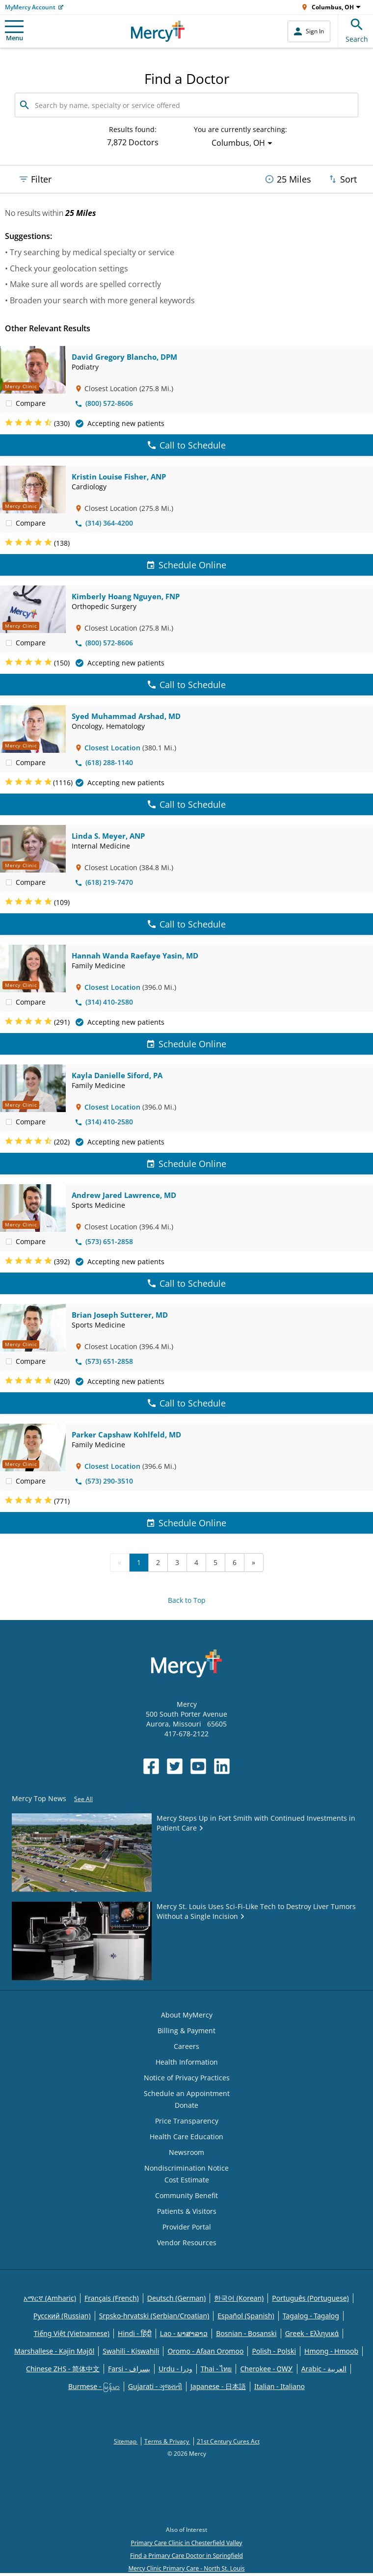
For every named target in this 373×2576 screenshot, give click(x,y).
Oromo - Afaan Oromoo (205, 2351)
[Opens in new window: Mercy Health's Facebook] (151, 1766)
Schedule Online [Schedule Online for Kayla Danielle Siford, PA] (186, 1163)
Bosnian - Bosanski (246, 2333)
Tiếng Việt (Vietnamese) (71, 2333)
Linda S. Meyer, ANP (108, 836)
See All (83, 1799)
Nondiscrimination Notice (186, 2168)
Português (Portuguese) (310, 2298)
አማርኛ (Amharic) (50, 2298)
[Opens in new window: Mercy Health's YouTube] (198, 1766)
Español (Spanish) (245, 2315)
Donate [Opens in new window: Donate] (186, 2105)
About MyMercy (187, 2014)
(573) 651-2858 (104, 1241)
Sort (342, 179)
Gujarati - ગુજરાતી (155, 2386)
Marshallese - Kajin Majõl (54, 2351)
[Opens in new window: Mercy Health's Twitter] (175, 1766)
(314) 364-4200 (104, 523)
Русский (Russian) (62, 2315)
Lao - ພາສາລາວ (184, 2333)
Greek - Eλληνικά (312, 2333)
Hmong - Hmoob (331, 2351)
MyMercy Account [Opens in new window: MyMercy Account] (30, 7)
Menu (14, 31)
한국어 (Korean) (239, 2298)
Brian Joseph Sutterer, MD (120, 1315)
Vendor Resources (186, 2242)
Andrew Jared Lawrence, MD (124, 1195)
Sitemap (126, 2441)
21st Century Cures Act (228, 2441)
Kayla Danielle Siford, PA (117, 1075)
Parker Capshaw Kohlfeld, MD (126, 1434)
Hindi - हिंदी (135, 2333)
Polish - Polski (274, 2351)
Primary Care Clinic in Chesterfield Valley (186, 2543)
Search (357, 29)
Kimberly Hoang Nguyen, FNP (126, 596)
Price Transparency (186, 2120)
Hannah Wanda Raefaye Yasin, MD (135, 955)
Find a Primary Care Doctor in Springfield (186, 2555)
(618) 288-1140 (104, 762)
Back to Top (187, 1600)
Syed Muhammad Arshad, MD (126, 716)
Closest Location (112, 747)
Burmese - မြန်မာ (94, 2386)
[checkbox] (9, 403)
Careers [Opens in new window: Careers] (186, 2046)
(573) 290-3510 (104, 1481)
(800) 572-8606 (104, 403)
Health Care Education (186, 2136)
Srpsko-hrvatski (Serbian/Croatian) (154, 2315)
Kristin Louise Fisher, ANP (119, 476)
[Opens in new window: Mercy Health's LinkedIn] (222, 1766)
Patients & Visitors (186, 2211)
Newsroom (186, 2152)
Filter (35, 179)
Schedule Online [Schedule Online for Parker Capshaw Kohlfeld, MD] (186, 1523)
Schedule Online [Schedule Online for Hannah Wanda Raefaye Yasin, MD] (186, 1044)
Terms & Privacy (167, 2441)
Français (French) (111, 2298)
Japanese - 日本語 (218, 2386)
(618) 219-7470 (104, 882)
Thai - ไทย (216, 2368)
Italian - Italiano (279, 2386)
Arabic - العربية (323, 2368)
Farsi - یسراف (129, 2368)
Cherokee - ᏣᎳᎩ (266, 2368)
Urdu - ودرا (175, 2368)
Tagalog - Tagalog (311, 2315)
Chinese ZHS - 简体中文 (63, 2368)
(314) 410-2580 (104, 1002)
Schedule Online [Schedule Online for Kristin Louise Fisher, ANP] (186, 565)
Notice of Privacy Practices (187, 2077)
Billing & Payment (186, 2030)
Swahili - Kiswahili (131, 2351)
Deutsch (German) (176, 2298)
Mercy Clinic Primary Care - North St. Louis (186, 2568)
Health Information (187, 2062)
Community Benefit (186, 2195)
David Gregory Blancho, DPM (124, 357)
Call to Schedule (187, 445)
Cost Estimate (186, 2179)
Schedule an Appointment (187, 2093)
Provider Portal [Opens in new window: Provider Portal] (186, 2226)
